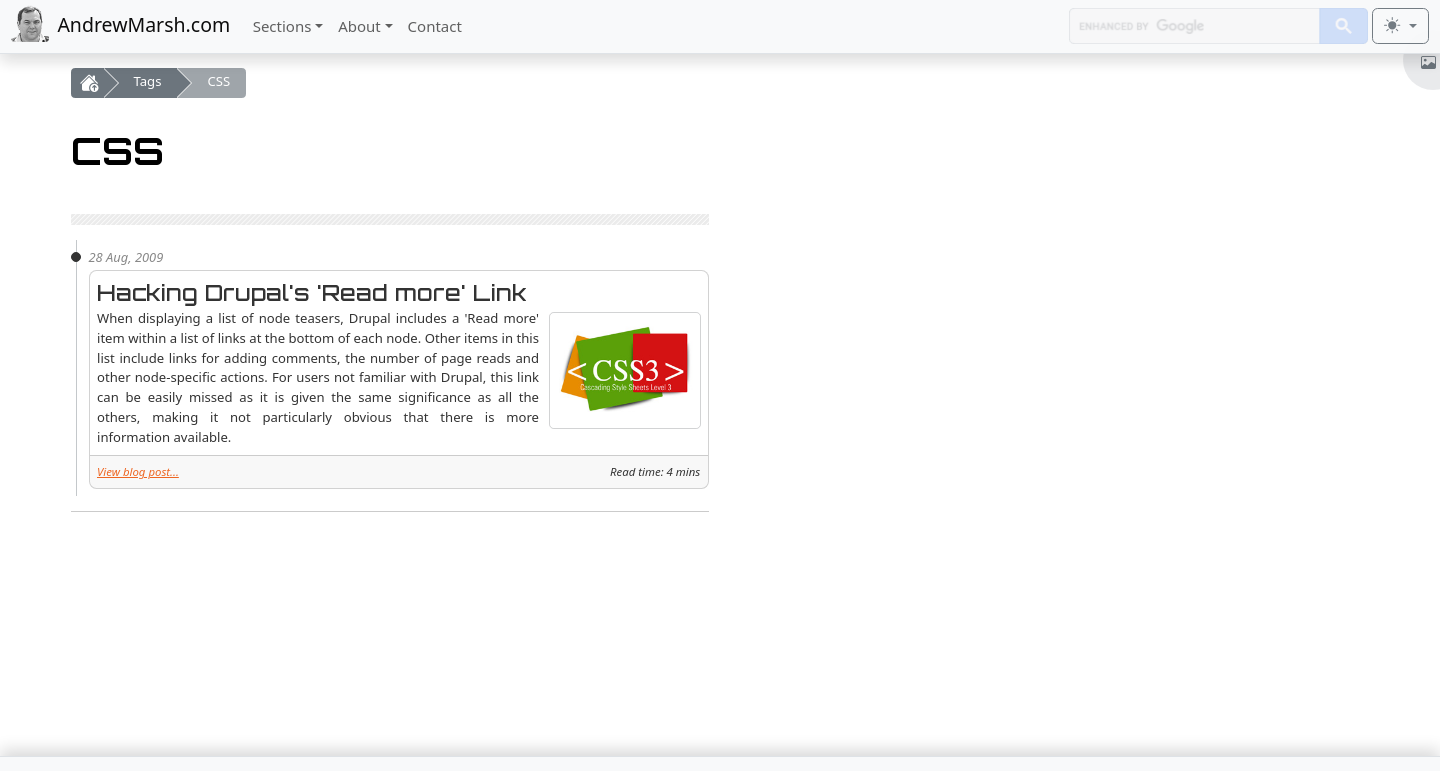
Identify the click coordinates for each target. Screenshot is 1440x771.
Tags (148, 81)
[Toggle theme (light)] (1400, 26)
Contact (435, 26)
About (359, 26)
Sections (282, 26)
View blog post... (138, 471)
